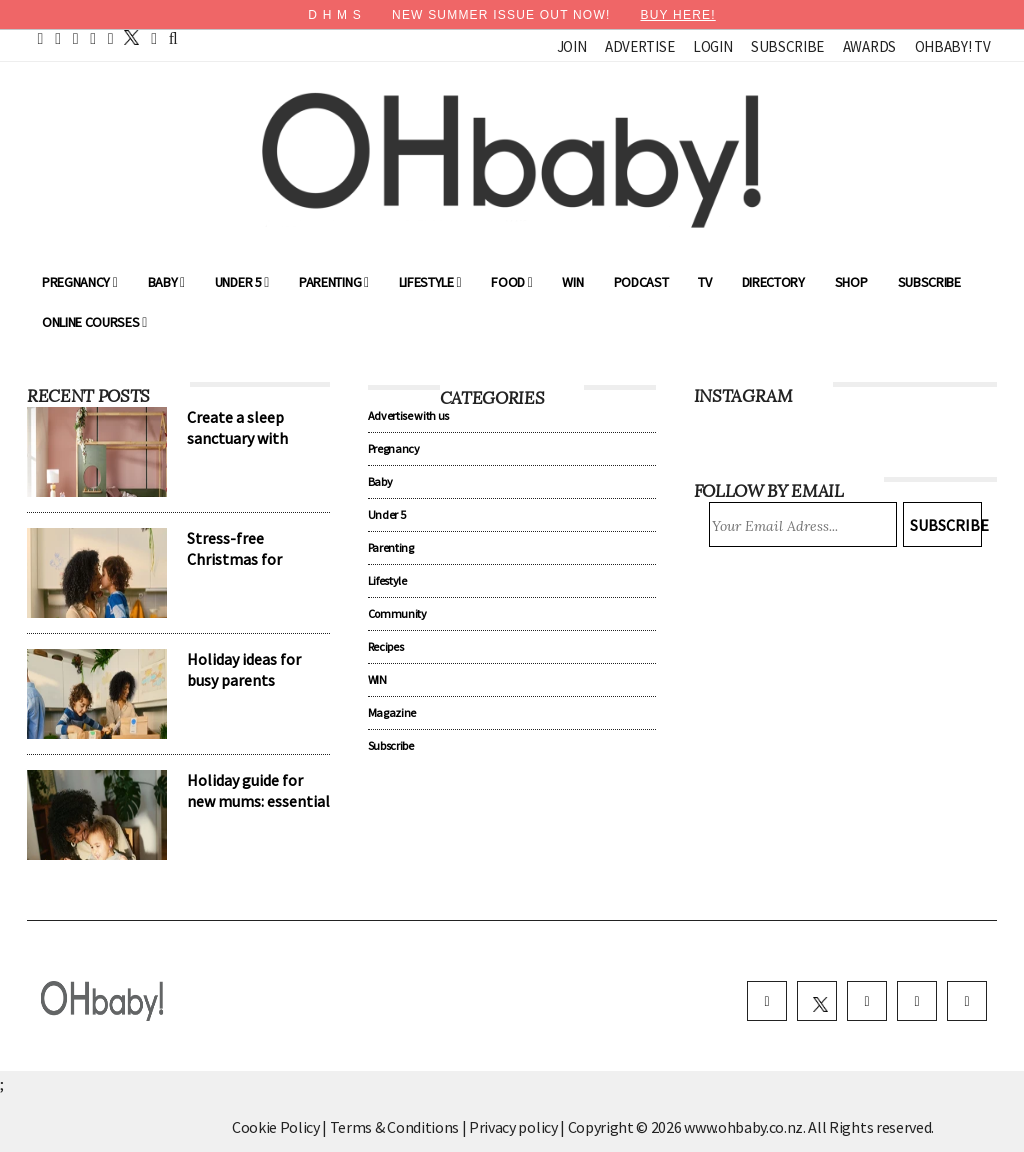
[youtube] (93, 38)
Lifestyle (430, 282)
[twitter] (126, 37)
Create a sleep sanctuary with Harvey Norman (240, 438)
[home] (41, 38)
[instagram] (111, 38)
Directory (773, 282)
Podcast (641, 282)
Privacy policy (514, 1127)
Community (397, 613)
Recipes (386, 646)
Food (511, 282)
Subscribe (787, 46)
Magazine (392, 712)
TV (704, 282)
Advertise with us (409, 415)
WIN (572, 282)
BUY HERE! (677, 15)
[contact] (154, 38)
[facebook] (58, 38)
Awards (869, 46)
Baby (166, 282)
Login (712, 46)
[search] (173, 38)
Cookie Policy (276, 1127)
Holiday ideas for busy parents (244, 669)
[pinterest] (76, 38)
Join (572, 46)
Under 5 (242, 282)
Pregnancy (80, 282)
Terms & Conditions (396, 1127)
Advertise (639, 46)
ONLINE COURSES (94, 322)
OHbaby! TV (953, 46)
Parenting (334, 282)
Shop (851, 282)
